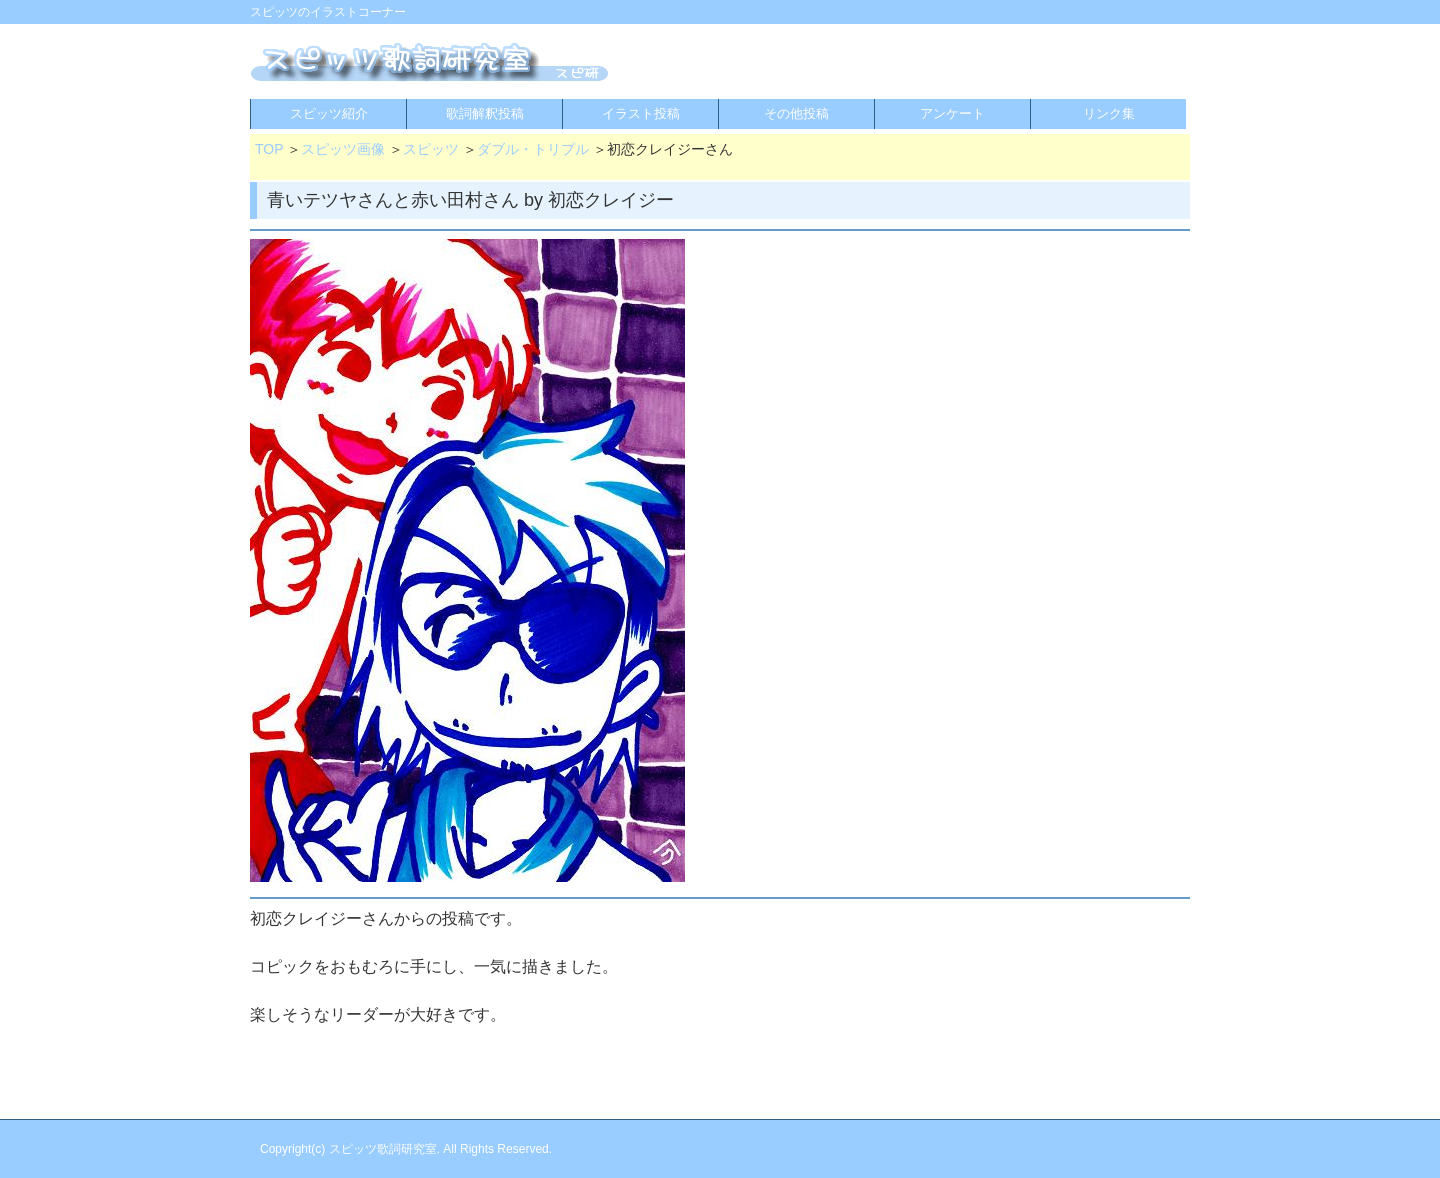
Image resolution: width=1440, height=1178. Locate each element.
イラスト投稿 (641, 113)
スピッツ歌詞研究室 (383, 1149)
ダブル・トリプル (533, 149)
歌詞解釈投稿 (485, 113)
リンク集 (1109, 113)
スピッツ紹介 (329, 113)
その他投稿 (796, 113)
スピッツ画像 (343, 149)
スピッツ (431, 149)
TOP (269, 149)
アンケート (952, 113)
